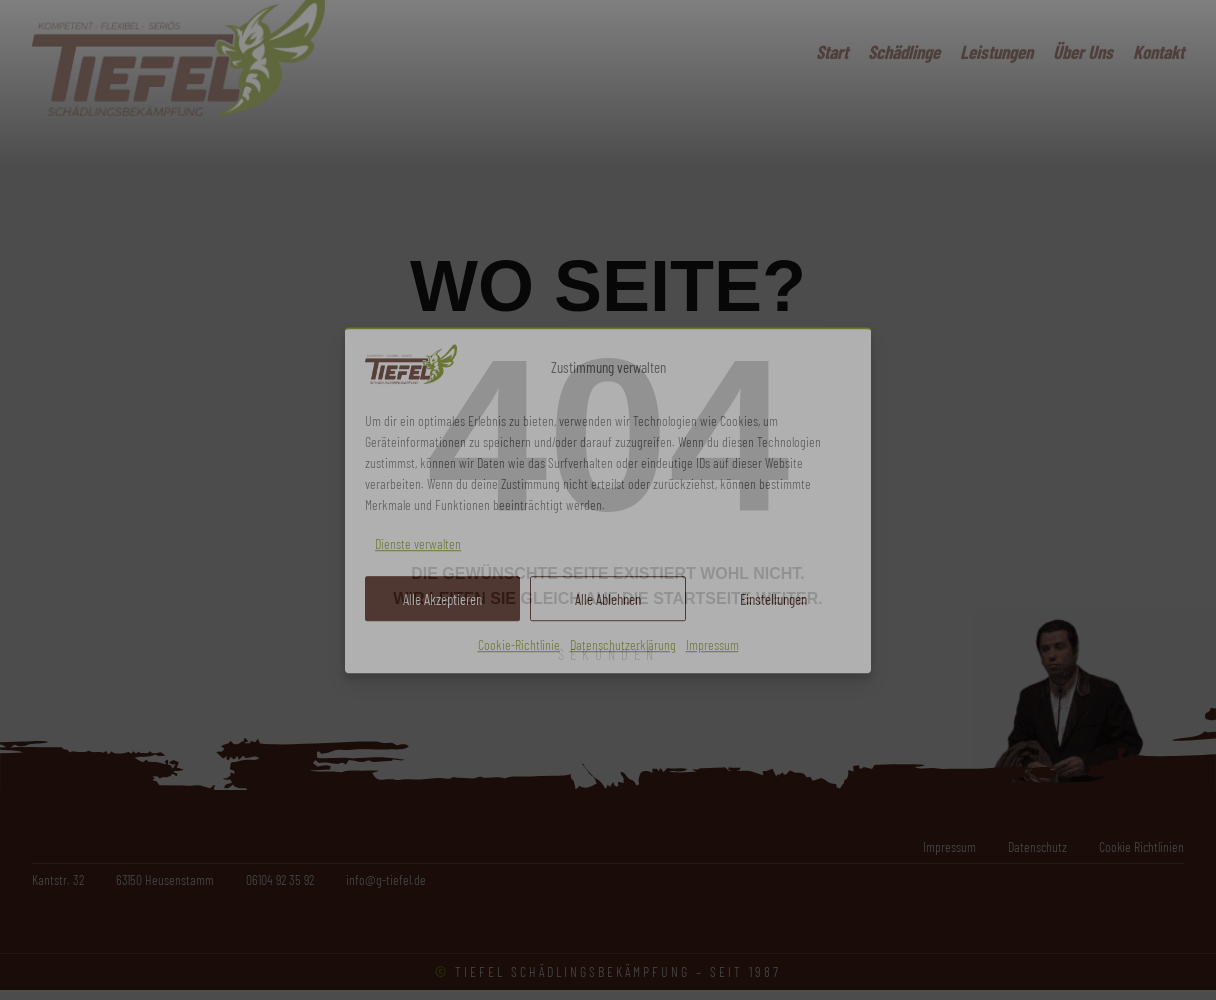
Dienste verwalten (418, 543)
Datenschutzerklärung (623, 645)
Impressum (712, 645)
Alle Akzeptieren (442, 599)
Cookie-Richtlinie (519, 645)
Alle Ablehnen (608, 599)
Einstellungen (773, 599)
